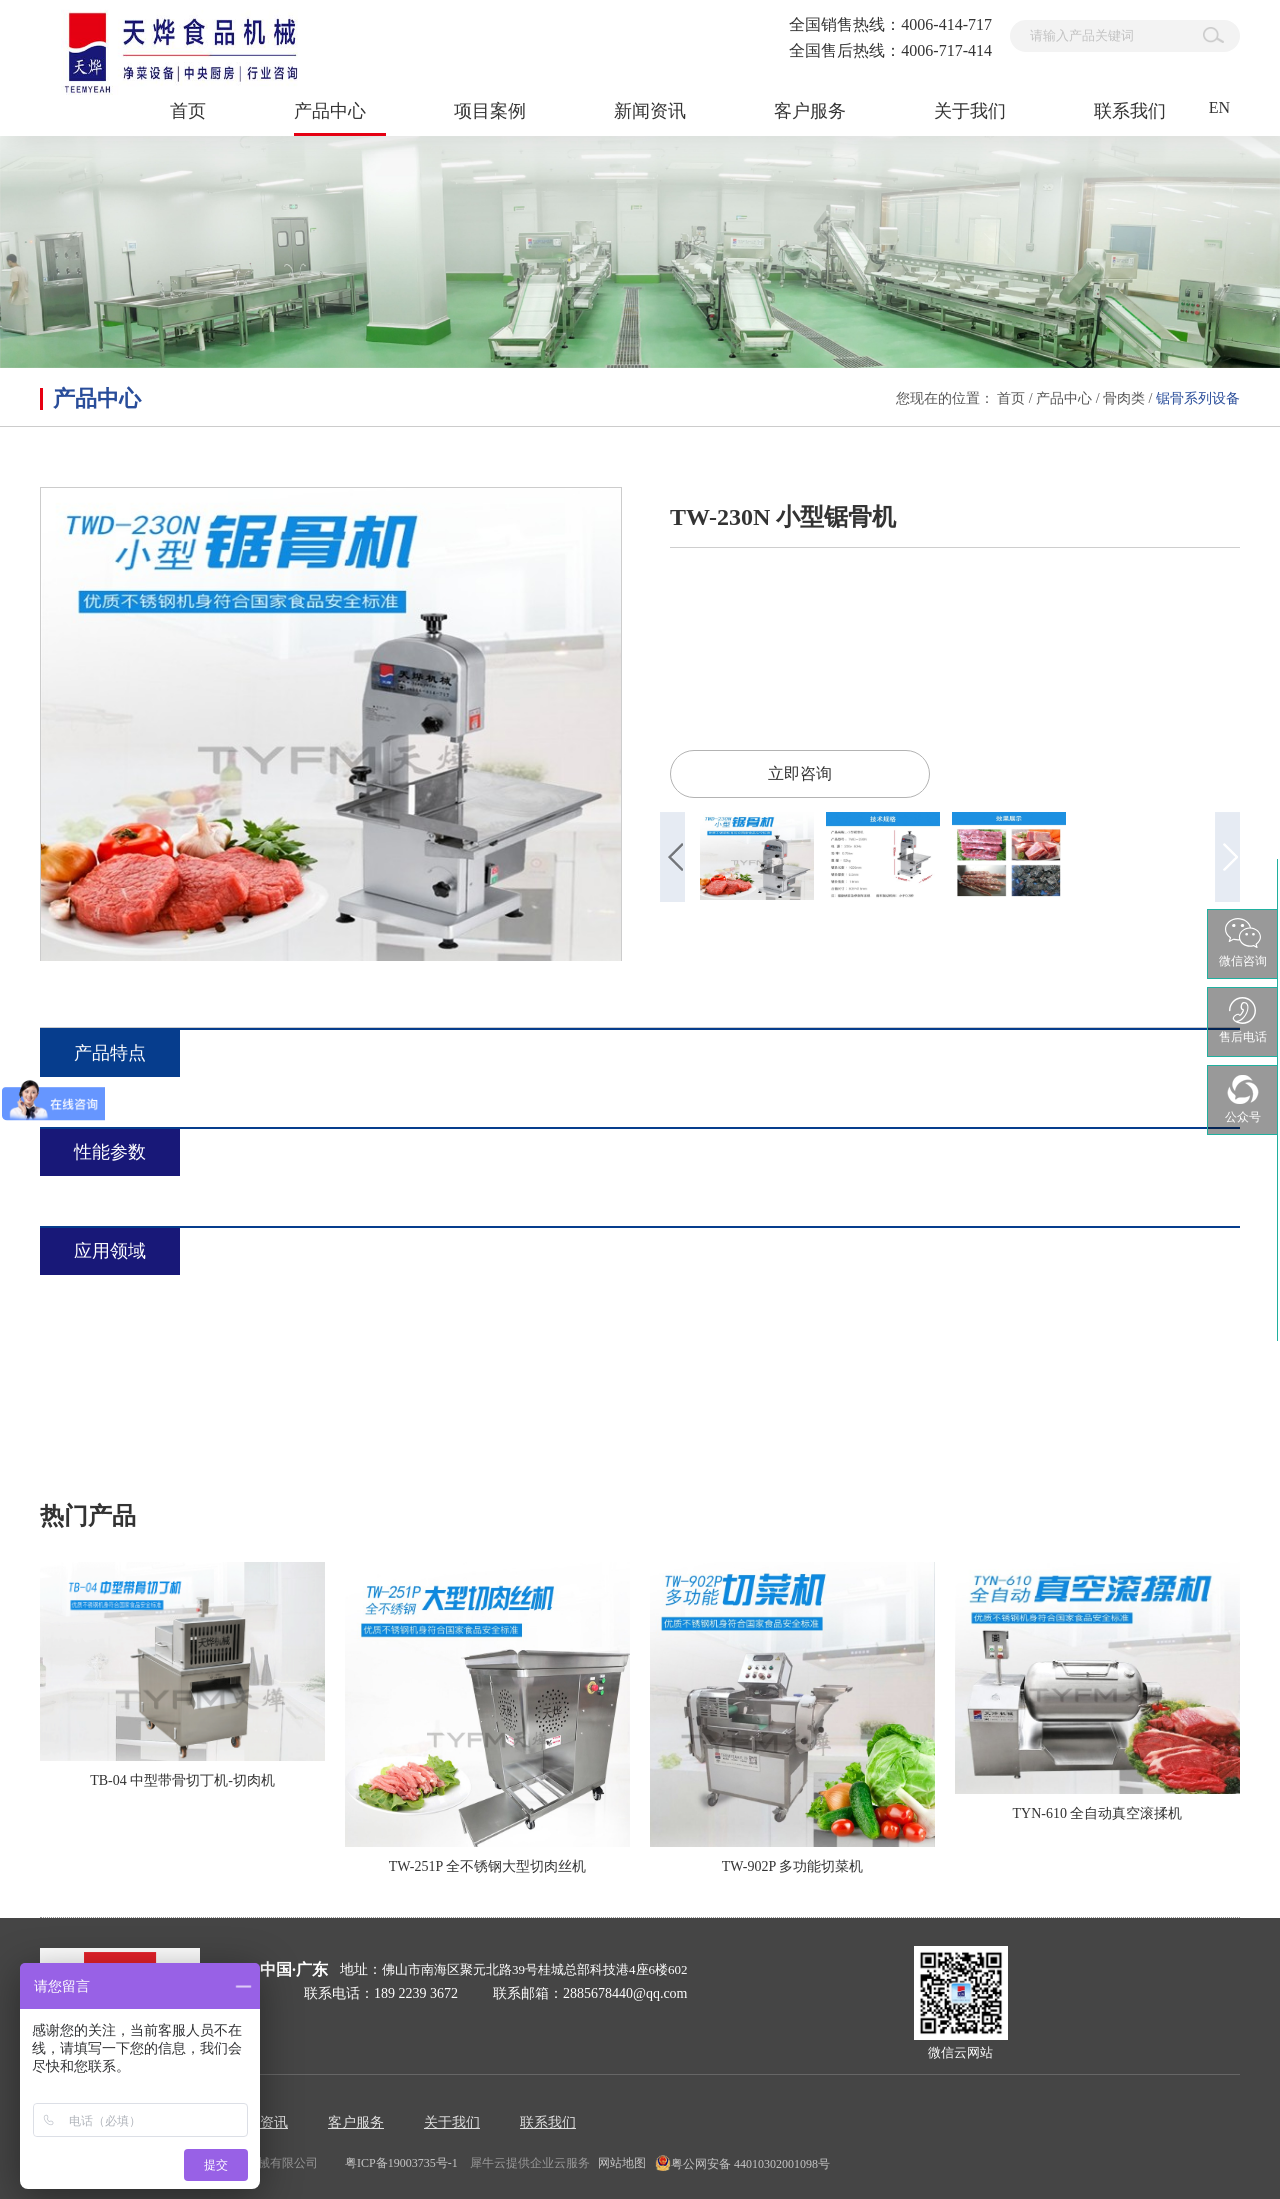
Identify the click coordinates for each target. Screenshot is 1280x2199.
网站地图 (619, 2163)
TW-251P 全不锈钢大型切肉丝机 (487, 1866)
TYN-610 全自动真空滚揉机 (1098, 1813)
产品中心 (1064, 398)
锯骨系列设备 (1198, 398)
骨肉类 (1124, 398)
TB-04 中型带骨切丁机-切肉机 (182, 1780)
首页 (188, 111)
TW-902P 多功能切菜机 (792, 1866)
